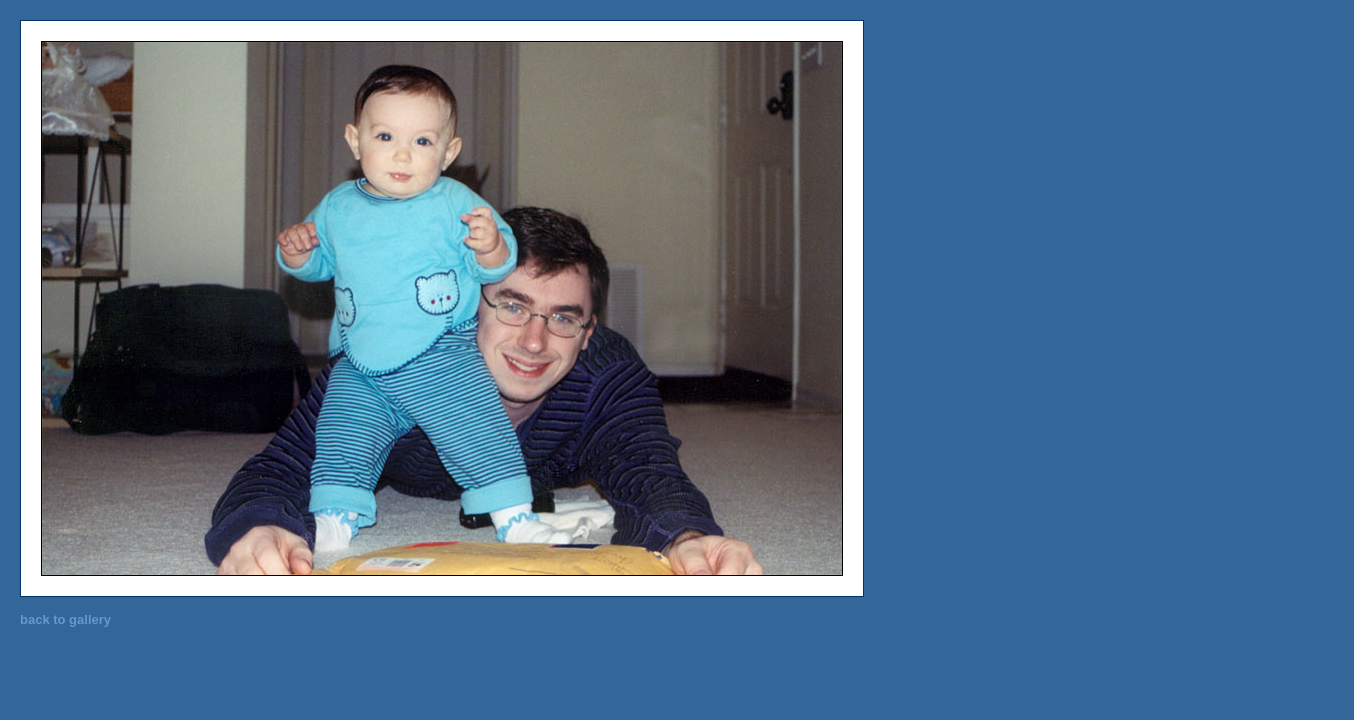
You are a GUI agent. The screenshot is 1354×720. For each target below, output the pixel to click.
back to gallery (65, 619)
